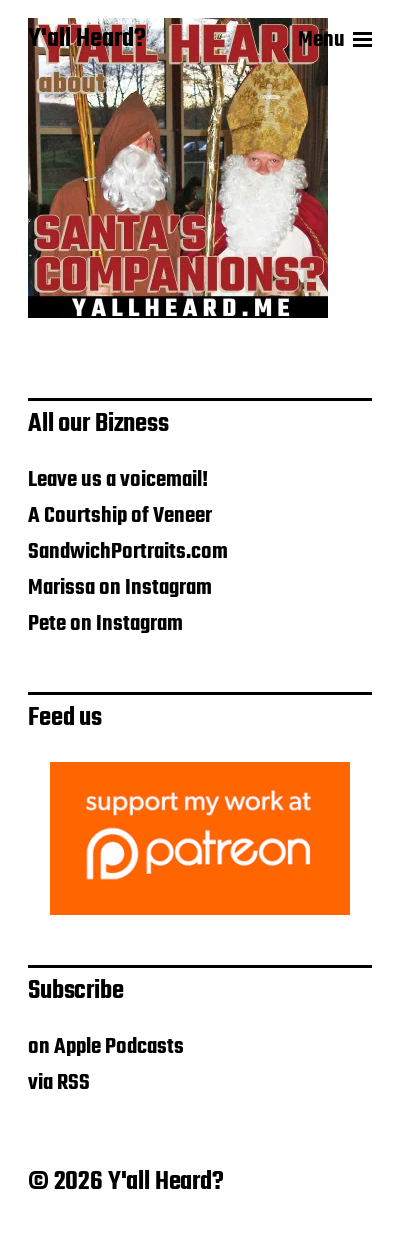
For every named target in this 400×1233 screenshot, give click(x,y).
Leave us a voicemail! (118, 480)
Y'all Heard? (87, 40)
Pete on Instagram (105, 624)
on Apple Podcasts (106, 1047)
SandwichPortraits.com (128, 552)
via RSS (59, 1083)
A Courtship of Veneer (120, 516)
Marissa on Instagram (120, 588)
